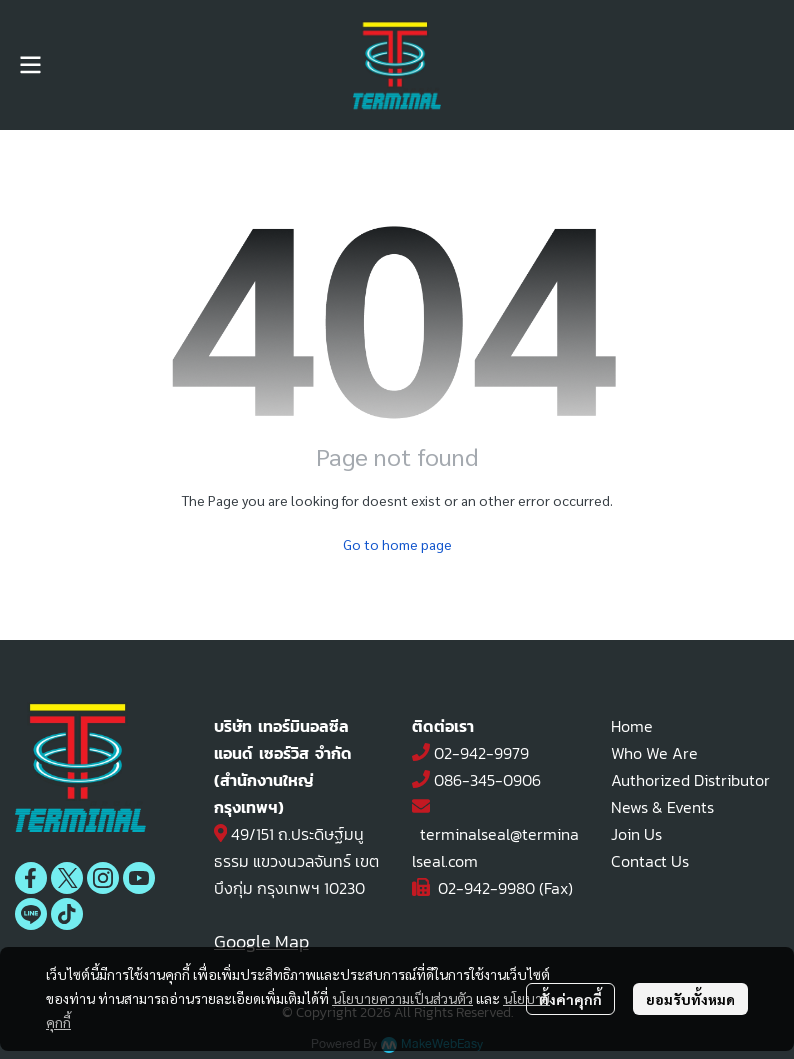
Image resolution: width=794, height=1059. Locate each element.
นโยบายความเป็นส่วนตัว (402, 998)
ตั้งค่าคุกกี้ (570, 999)
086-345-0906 (487, 780)
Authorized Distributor (690, 780)
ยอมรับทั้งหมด (690, 999)
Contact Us (650, 861)
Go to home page (397, 544)
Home (632, 726)
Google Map (261, 941)
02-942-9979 (481, 753)
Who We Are (654, 753)
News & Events (662, 807)
